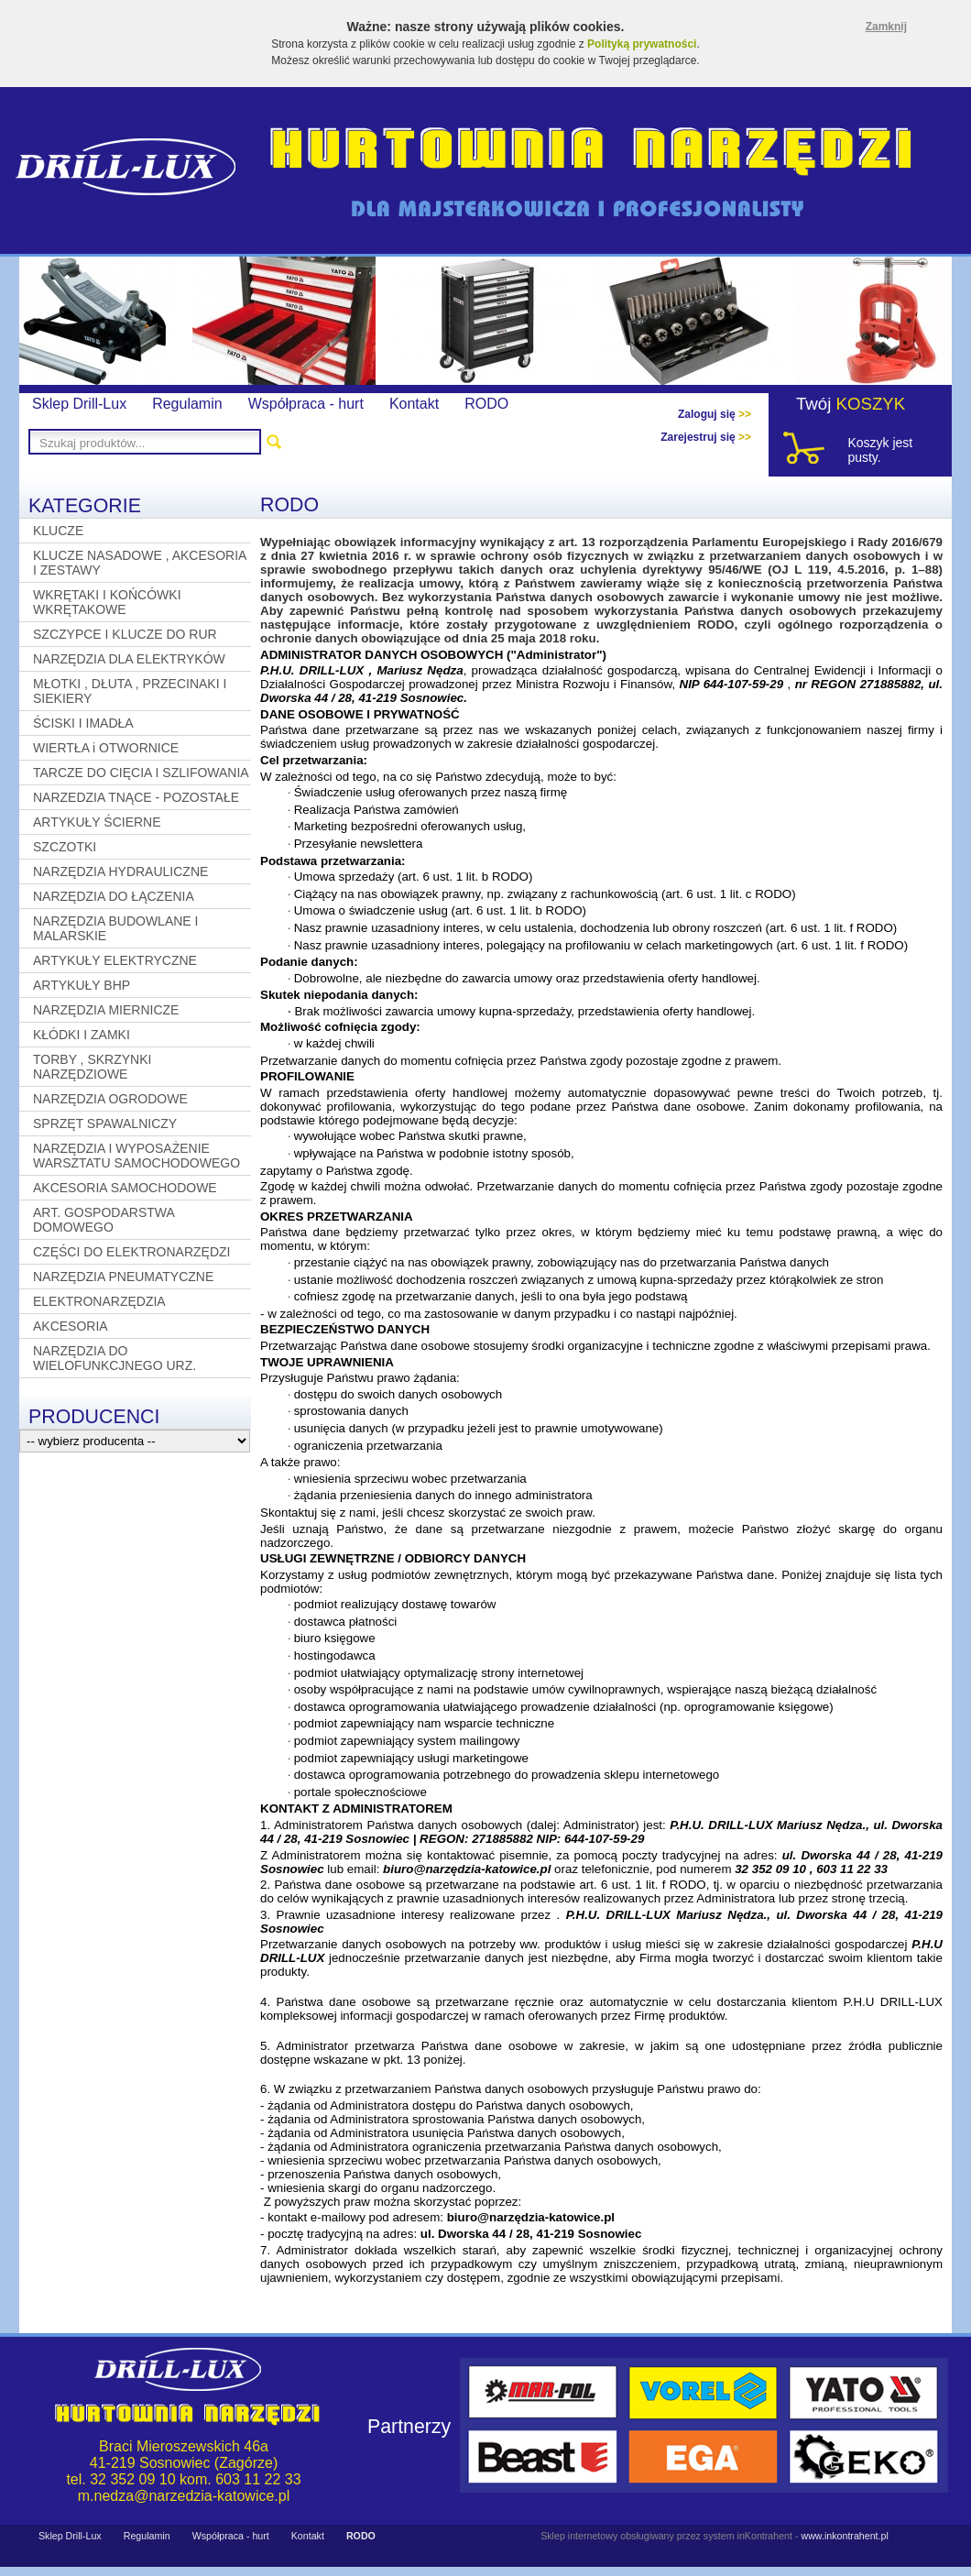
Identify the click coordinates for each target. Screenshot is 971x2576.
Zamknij (886, 26)
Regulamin (187, 403)
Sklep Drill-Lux (79, 403)
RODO (486, 403)
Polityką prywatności (641, 44)
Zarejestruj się (705, 437)
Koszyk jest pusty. (879, 450)
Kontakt (414, 403)
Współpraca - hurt (306, 403)
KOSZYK (871, 403)
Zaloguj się (714, 414)
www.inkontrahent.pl (844, 2535)
